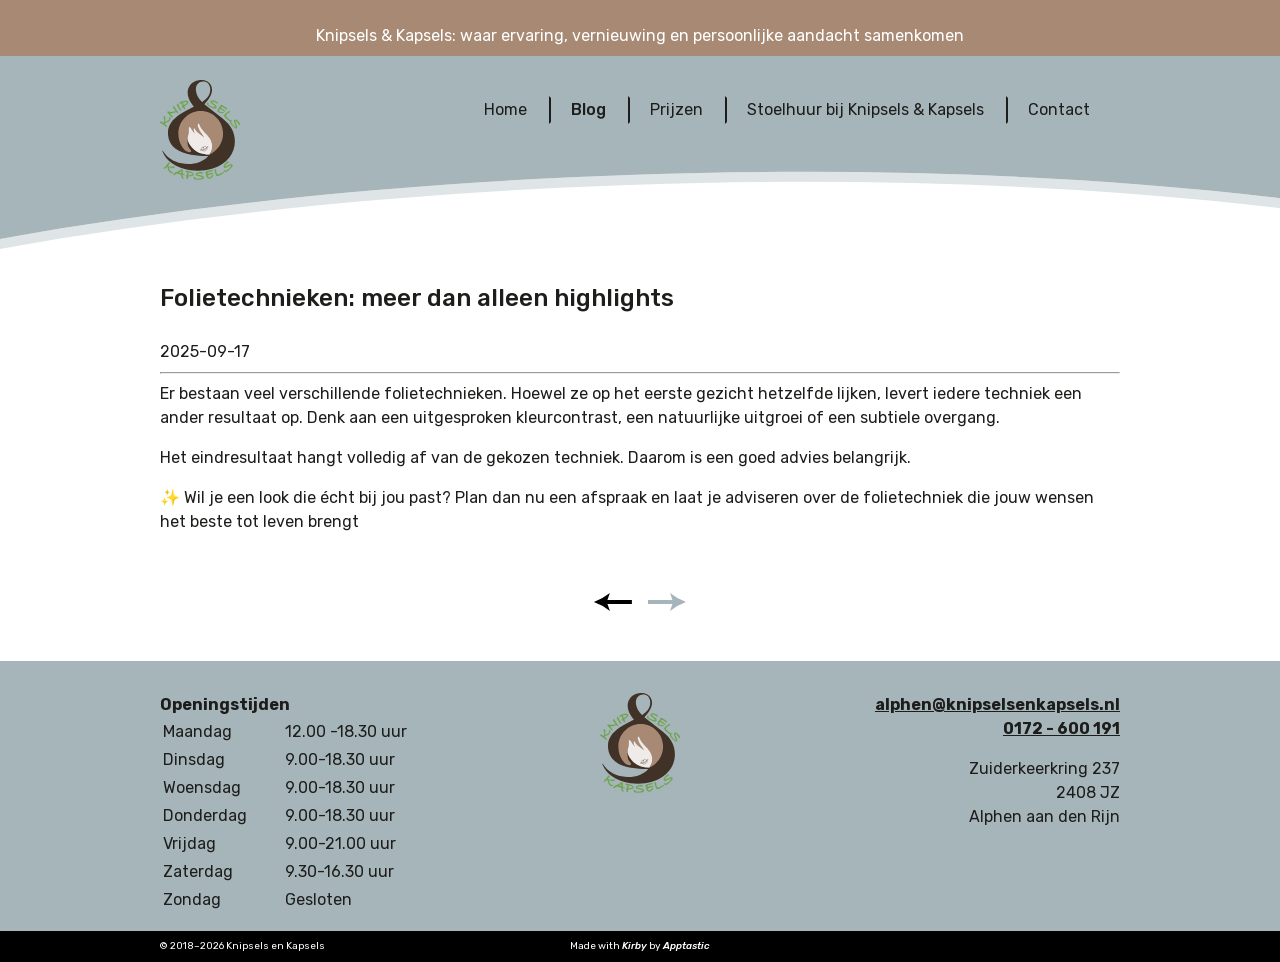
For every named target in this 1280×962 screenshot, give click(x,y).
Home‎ (505, 109)
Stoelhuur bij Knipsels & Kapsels (865, 109)
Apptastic (686, 946)
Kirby (634, 946)
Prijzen (676, 109)
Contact (1059, 109)
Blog (588, 109)
